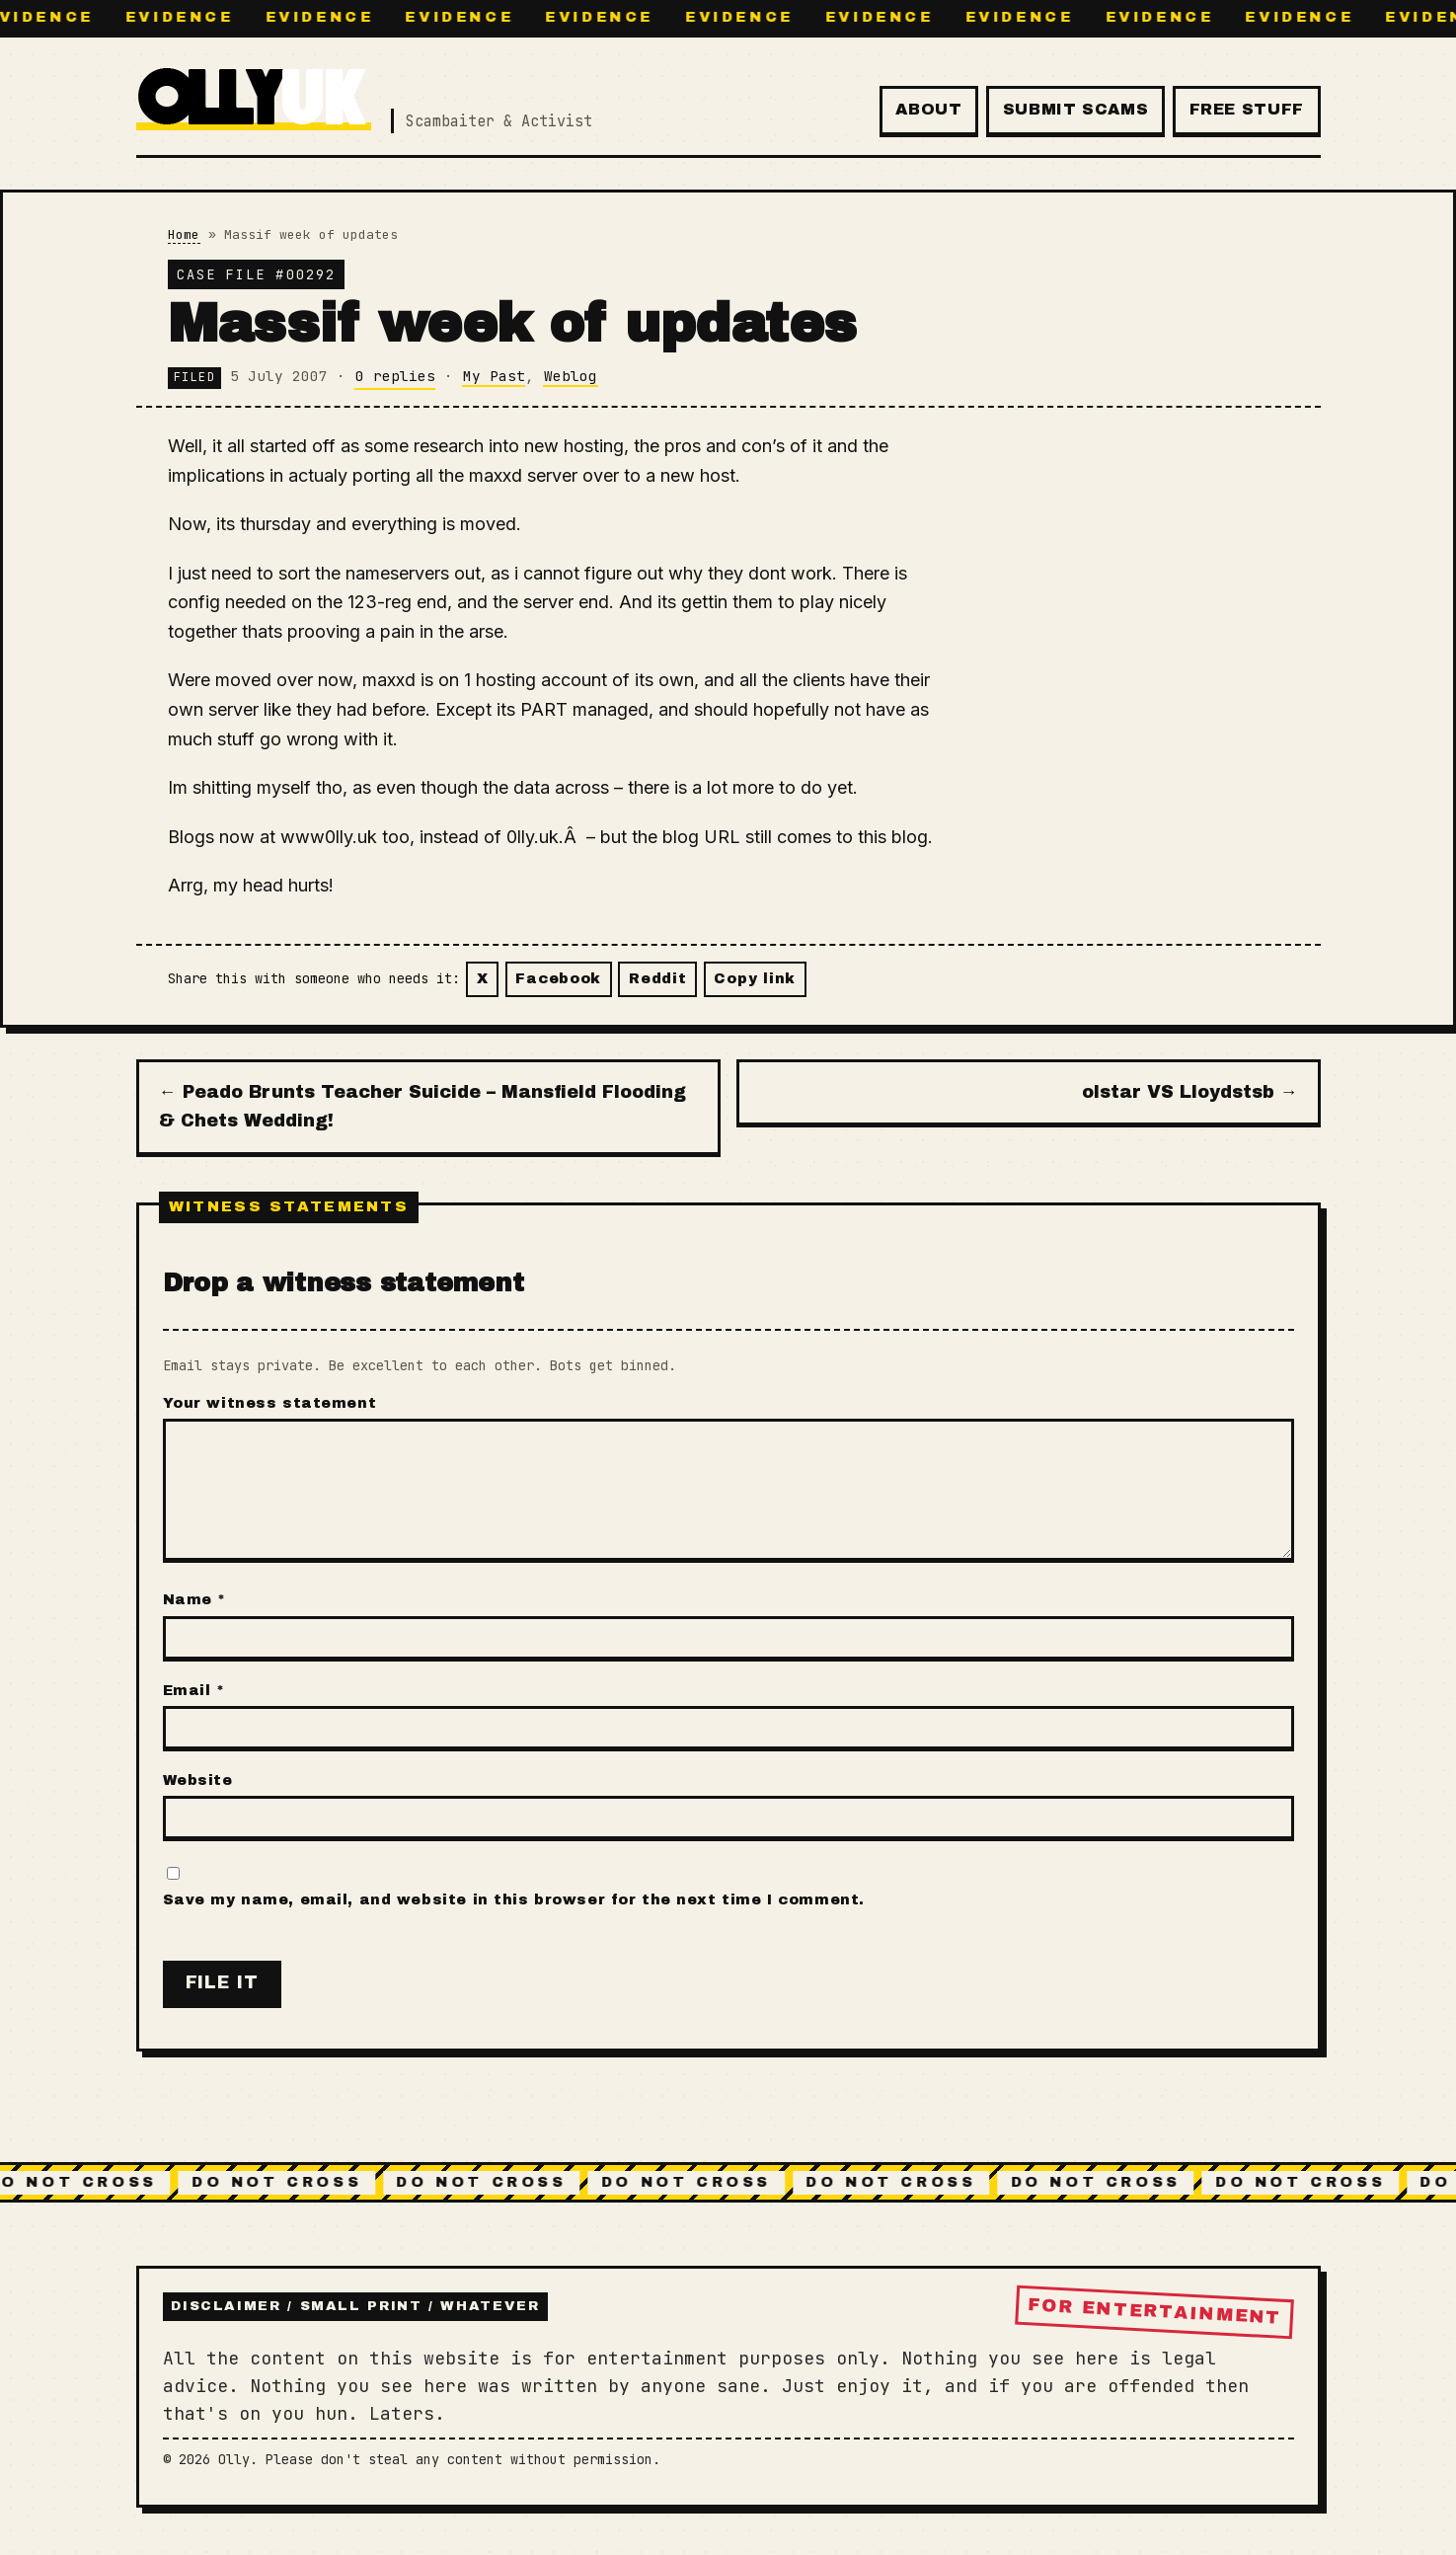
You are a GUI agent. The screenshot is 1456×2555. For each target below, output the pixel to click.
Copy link (754, 978)
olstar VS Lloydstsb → (1190, 1092)
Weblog (570, 375)
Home (183, 234)
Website (198, 1780)
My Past (494, 375)
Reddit (657, 978)
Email (194, 1690)
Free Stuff (1246, 109)
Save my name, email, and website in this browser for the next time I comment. (514, 1899)
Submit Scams (1076, 109)
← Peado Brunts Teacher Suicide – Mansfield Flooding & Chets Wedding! (422, 1106)
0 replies (395, 375)
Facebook (558, 978)
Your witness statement (270, 1403)
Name (194, 1599)
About (928, 109)
